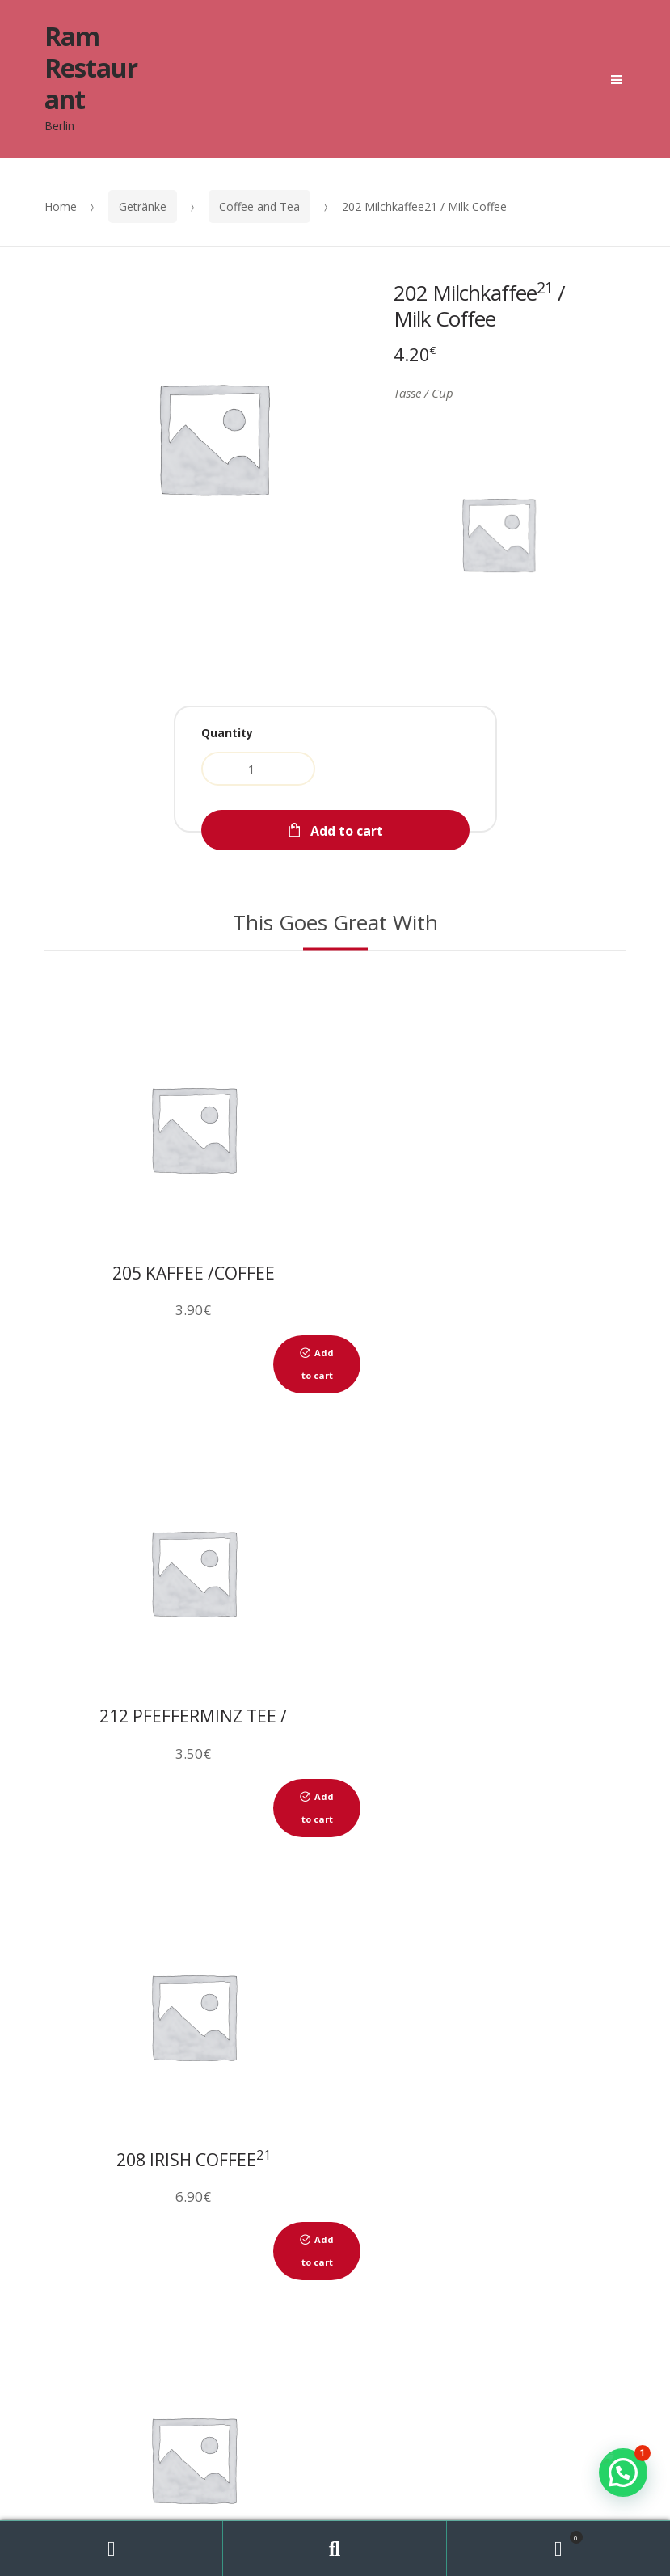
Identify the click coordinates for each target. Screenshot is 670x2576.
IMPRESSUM (556, 2320)
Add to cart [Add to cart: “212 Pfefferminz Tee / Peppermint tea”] (602, 1364)
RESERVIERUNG (229, 2320)
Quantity (227, 732)
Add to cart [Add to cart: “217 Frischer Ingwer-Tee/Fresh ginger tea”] (602, 1807)
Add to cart (346, 831)
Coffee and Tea (259, 206)
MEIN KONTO (357, 2343)
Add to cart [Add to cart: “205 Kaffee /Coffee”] (311, 1364)
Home (60, 206)
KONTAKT (446, 2320)
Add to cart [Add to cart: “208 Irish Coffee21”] (311, 1807)
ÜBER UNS (108, 2320)
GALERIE (346, 2320)
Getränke (142, 206)
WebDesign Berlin (477, 2448)
